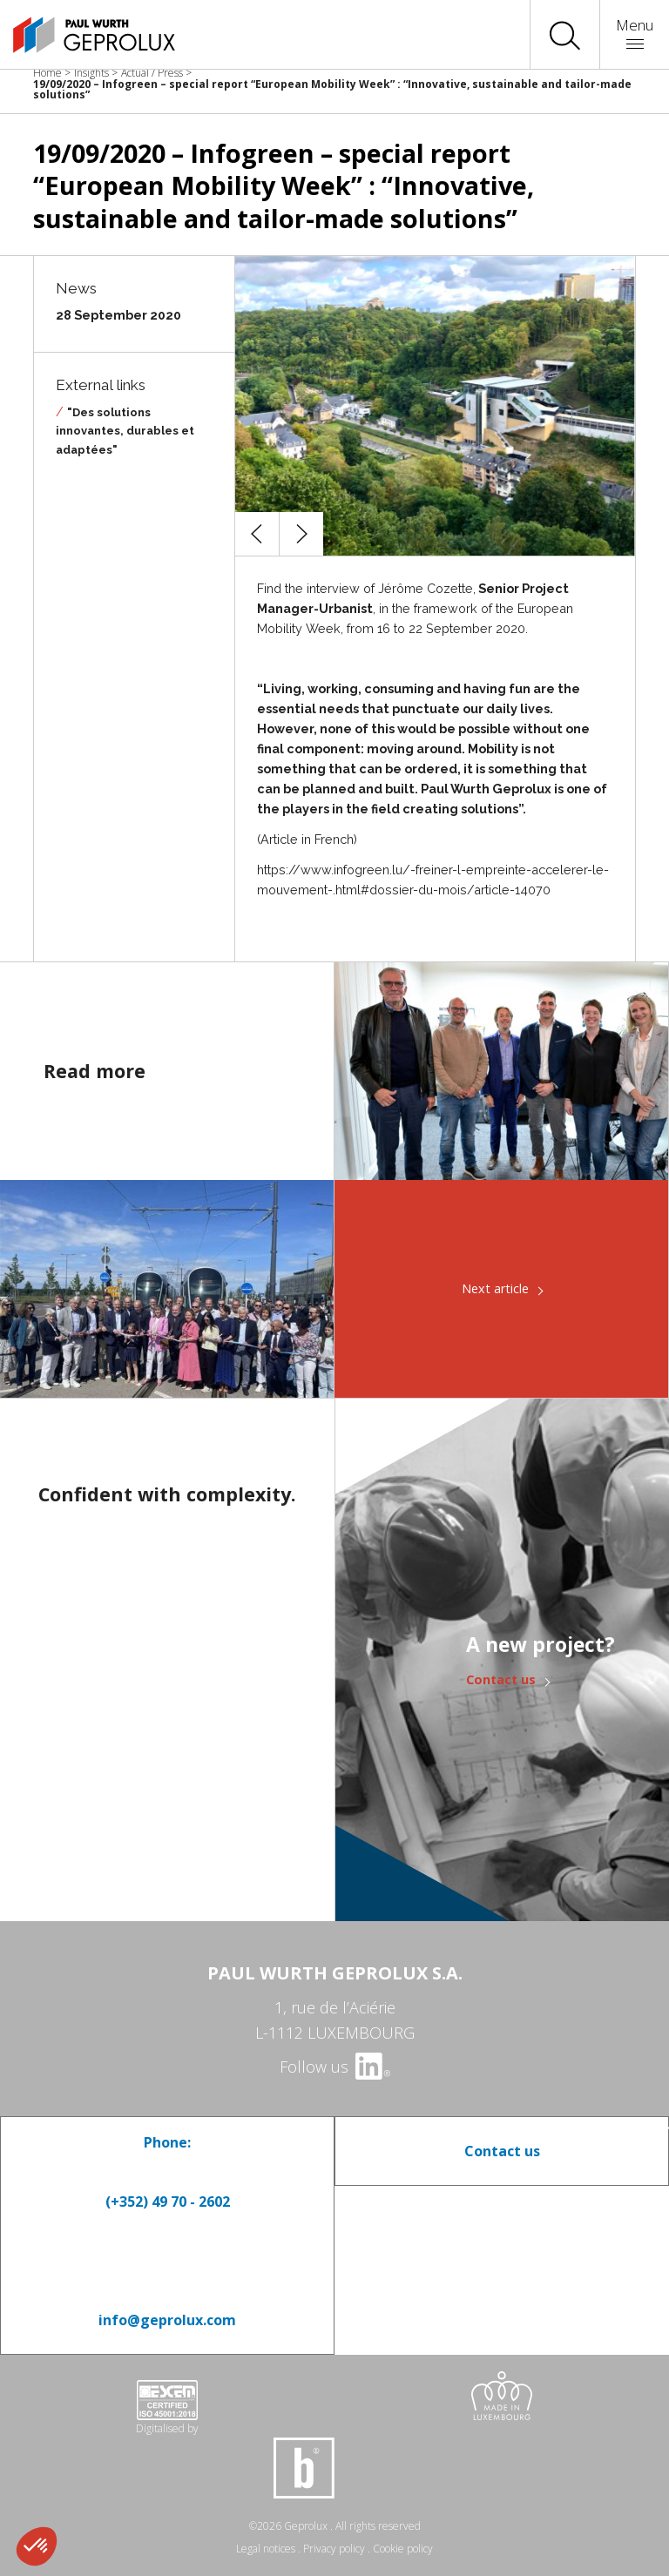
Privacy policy (334, 2548)
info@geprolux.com (167, 2320)
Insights (91, 72)
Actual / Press (152, 72)
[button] (257, 534)
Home (47, 72)
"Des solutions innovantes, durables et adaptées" (125, 430)
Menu (634, 32)
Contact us (501, 1679)
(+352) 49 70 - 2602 (167, 2201)
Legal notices (265, 2548)
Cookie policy (403, 2548)
